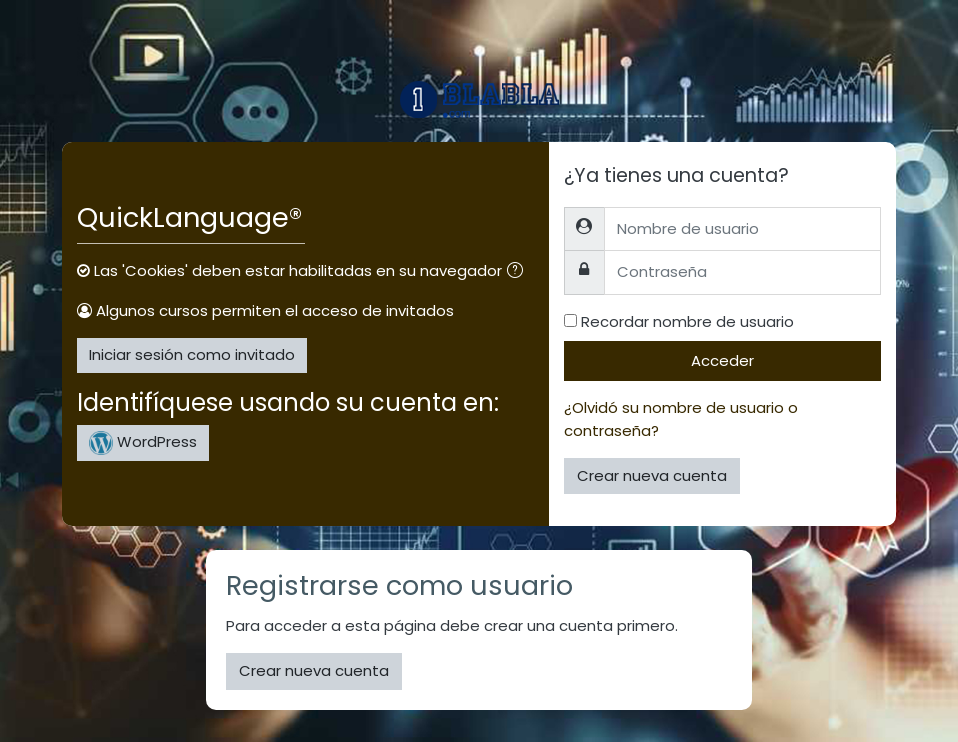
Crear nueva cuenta (652, 475)
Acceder (722, 360)
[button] (519, 272)
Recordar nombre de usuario (687, 321)
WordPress (143, 443)
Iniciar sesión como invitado (192, 354)
